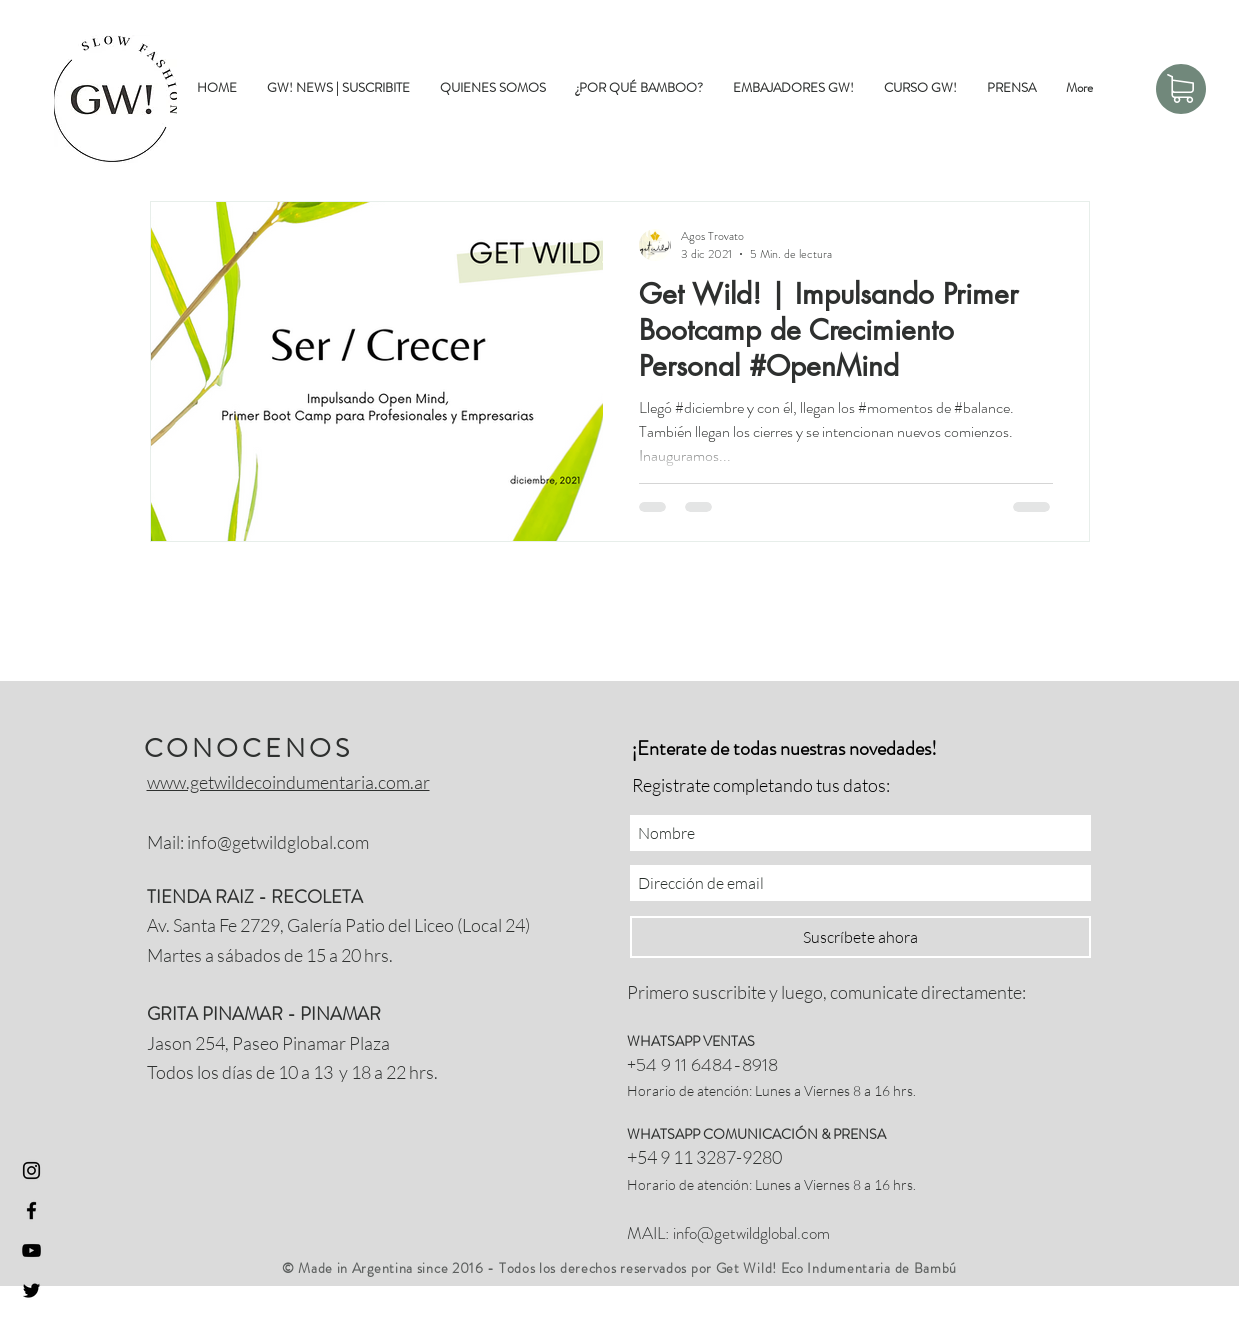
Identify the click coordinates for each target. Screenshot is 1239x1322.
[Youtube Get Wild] (31, 1250)
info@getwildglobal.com (278, 842)
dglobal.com (791, 1233)
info (685, 1233)
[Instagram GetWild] (31, 1170)
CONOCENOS (248, 748)
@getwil (724, 1233)
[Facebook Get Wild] (31, 1210)
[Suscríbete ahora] (860, 937)
